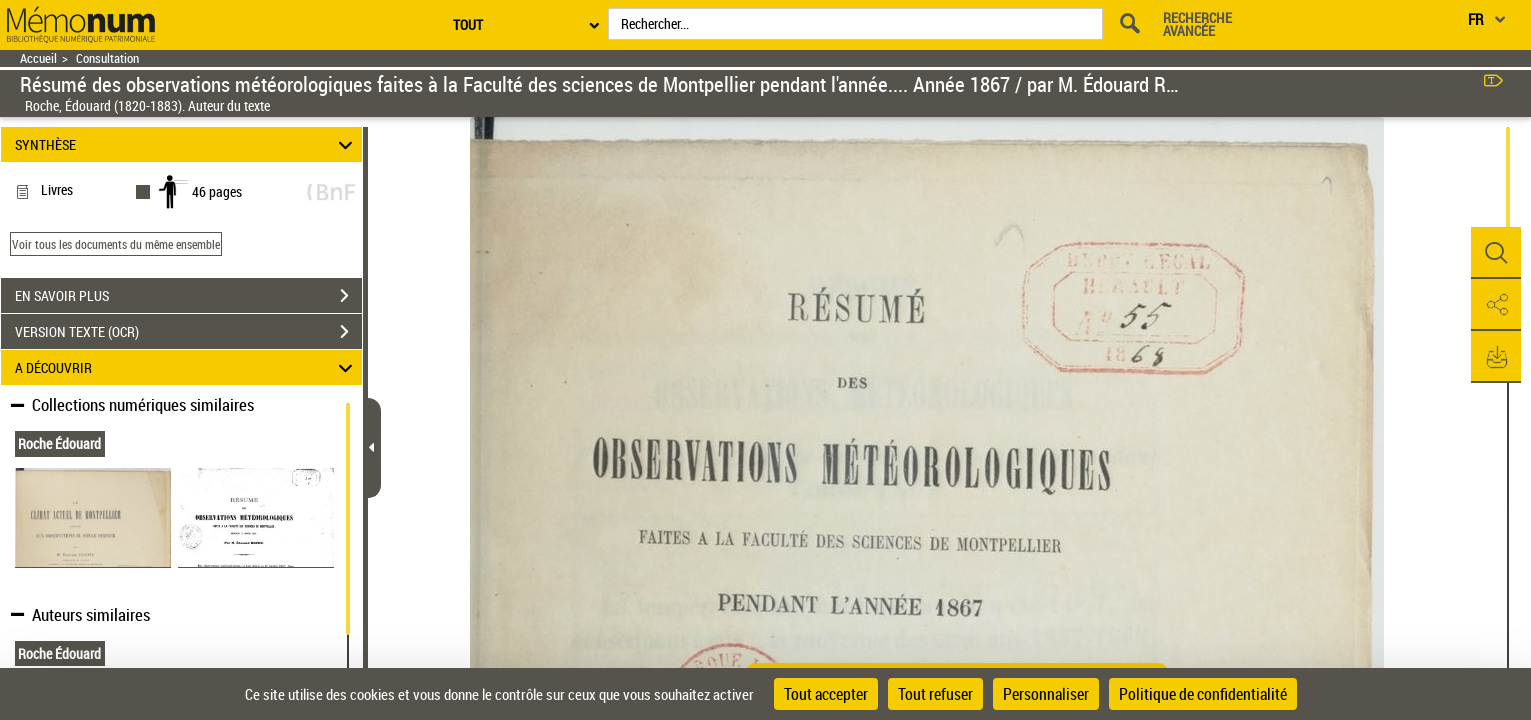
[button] (1496, 253)
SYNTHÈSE (186, 144)
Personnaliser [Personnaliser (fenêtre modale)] (1046, 694)
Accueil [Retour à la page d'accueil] (38, 58)
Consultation (107, 58)
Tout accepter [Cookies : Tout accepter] (826, 694)
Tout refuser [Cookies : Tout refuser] (935, 694)
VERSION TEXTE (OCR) (188, 332)
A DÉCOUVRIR (186, 367)
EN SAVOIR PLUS (188, 296)
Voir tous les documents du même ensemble (116, 244)
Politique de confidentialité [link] (1203, 694)
